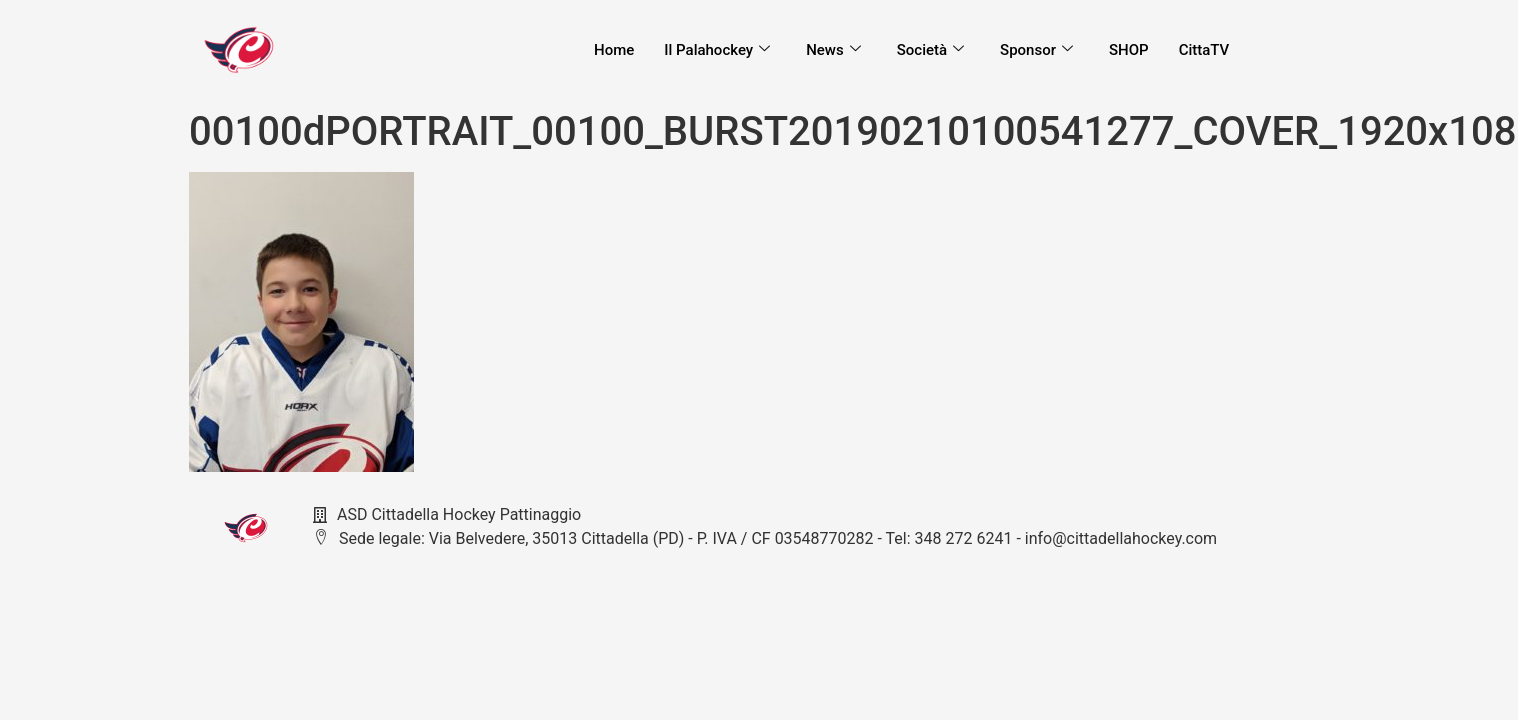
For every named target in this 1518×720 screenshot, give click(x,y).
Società (929, 50)
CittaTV (1203, 50)
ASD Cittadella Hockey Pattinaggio (447, 514)
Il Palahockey (717, 50)
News (833, 50)
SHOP (1128, 50)
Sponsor (1036, 50)
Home (614, 50)
